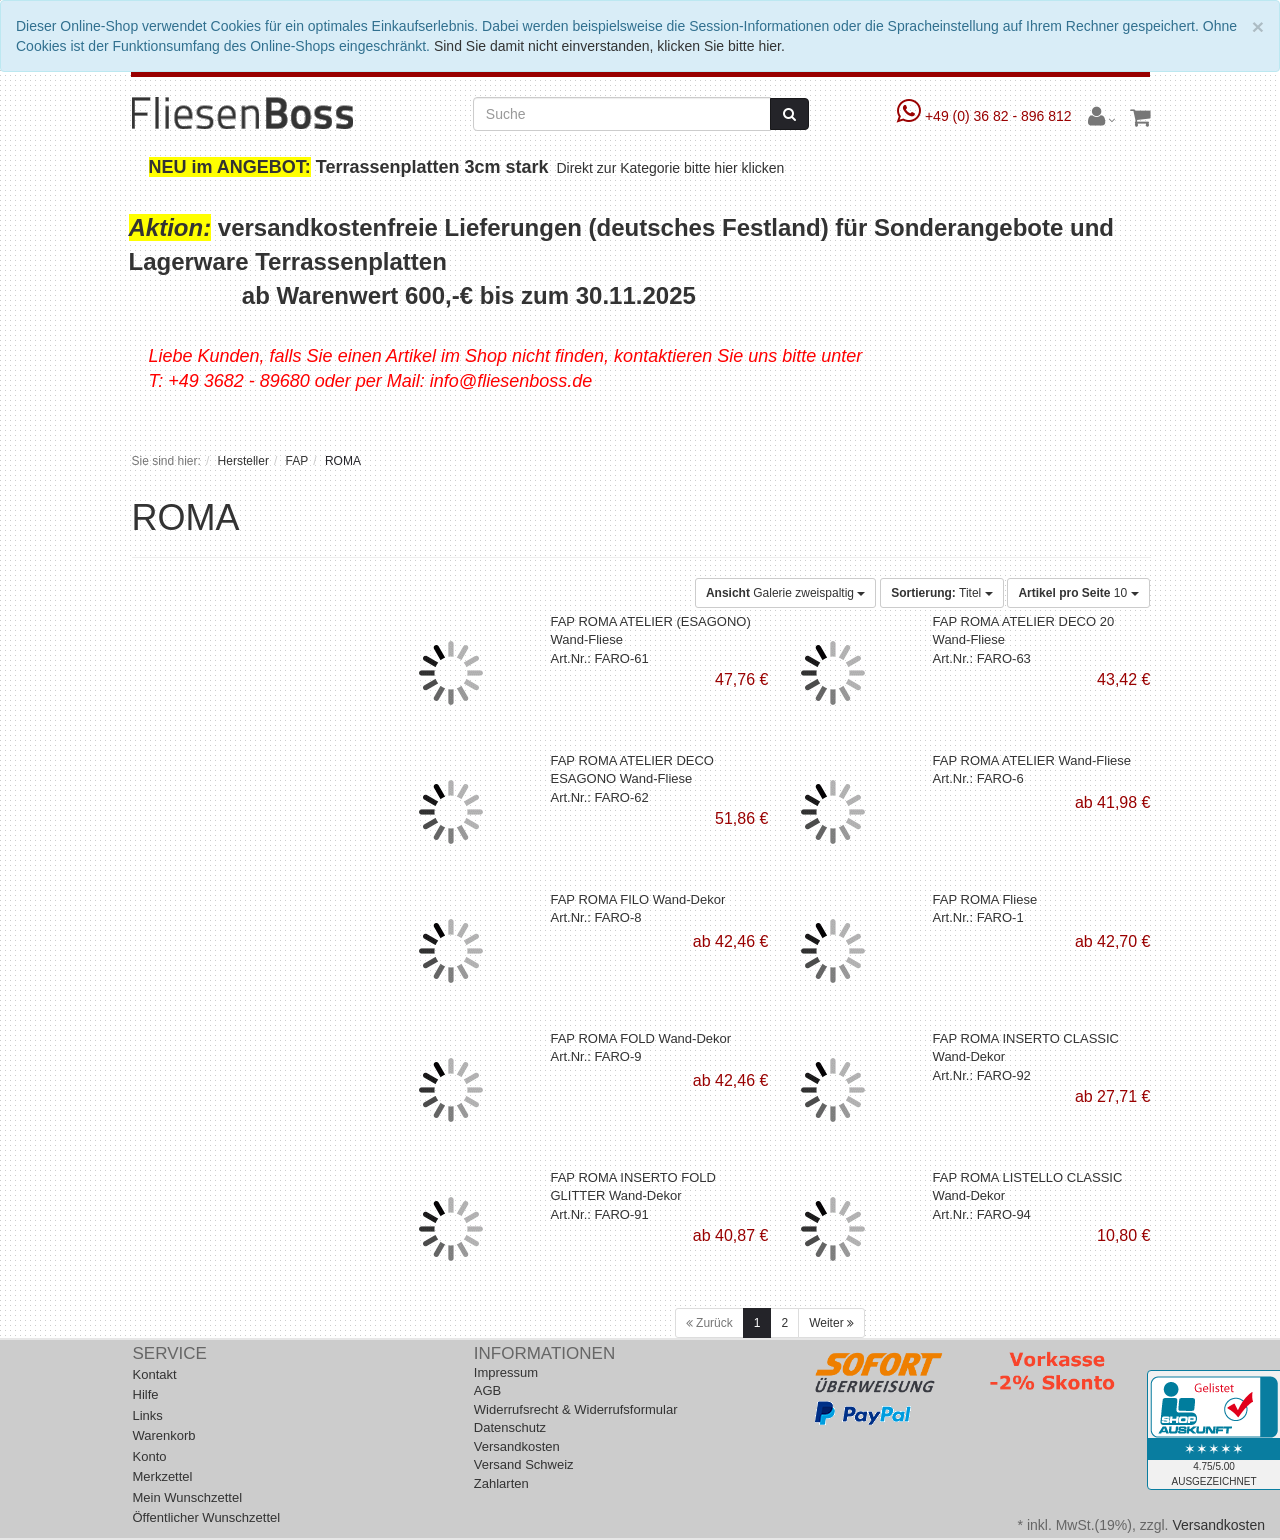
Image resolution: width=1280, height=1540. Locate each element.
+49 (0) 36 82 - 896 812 (986, 116)
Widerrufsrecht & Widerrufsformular (576, 1409)
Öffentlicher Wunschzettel (207, 1517)
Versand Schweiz (524, 1464)
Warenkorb (164, 1435)
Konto (150, 1456)
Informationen (544, 1353)
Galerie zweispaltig (785, 593)
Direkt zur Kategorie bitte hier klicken (673, 168)
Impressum (506, 1372)
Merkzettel (163, 1476)
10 (1078, 593)
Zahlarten (501, 1483)
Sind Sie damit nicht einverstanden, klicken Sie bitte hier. (609, 46)
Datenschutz (510, 1427)
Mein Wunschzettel (188, 1497)
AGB (487, 1390)
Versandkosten (517, 1446)
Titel (941, 593)
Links (148, 1415)
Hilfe (146, 1394)
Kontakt (155, 1374)
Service (170, 1353)
